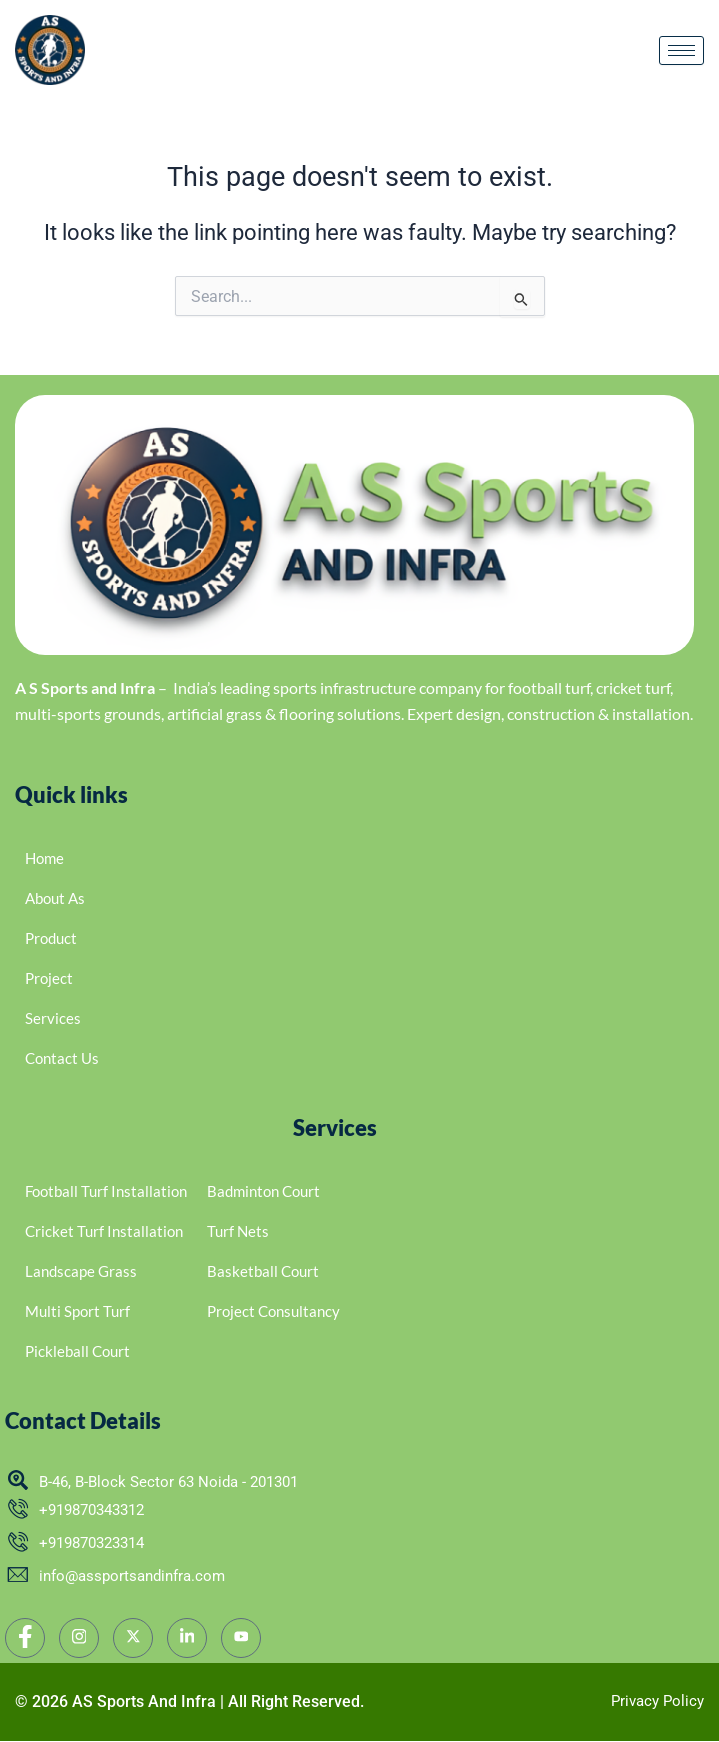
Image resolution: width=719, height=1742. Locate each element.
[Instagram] (79, 1638)
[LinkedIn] (187, 1638)
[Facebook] (25, 1638)
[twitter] (133, 1638)
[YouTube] (241, 1638)
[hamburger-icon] (681, 50)
